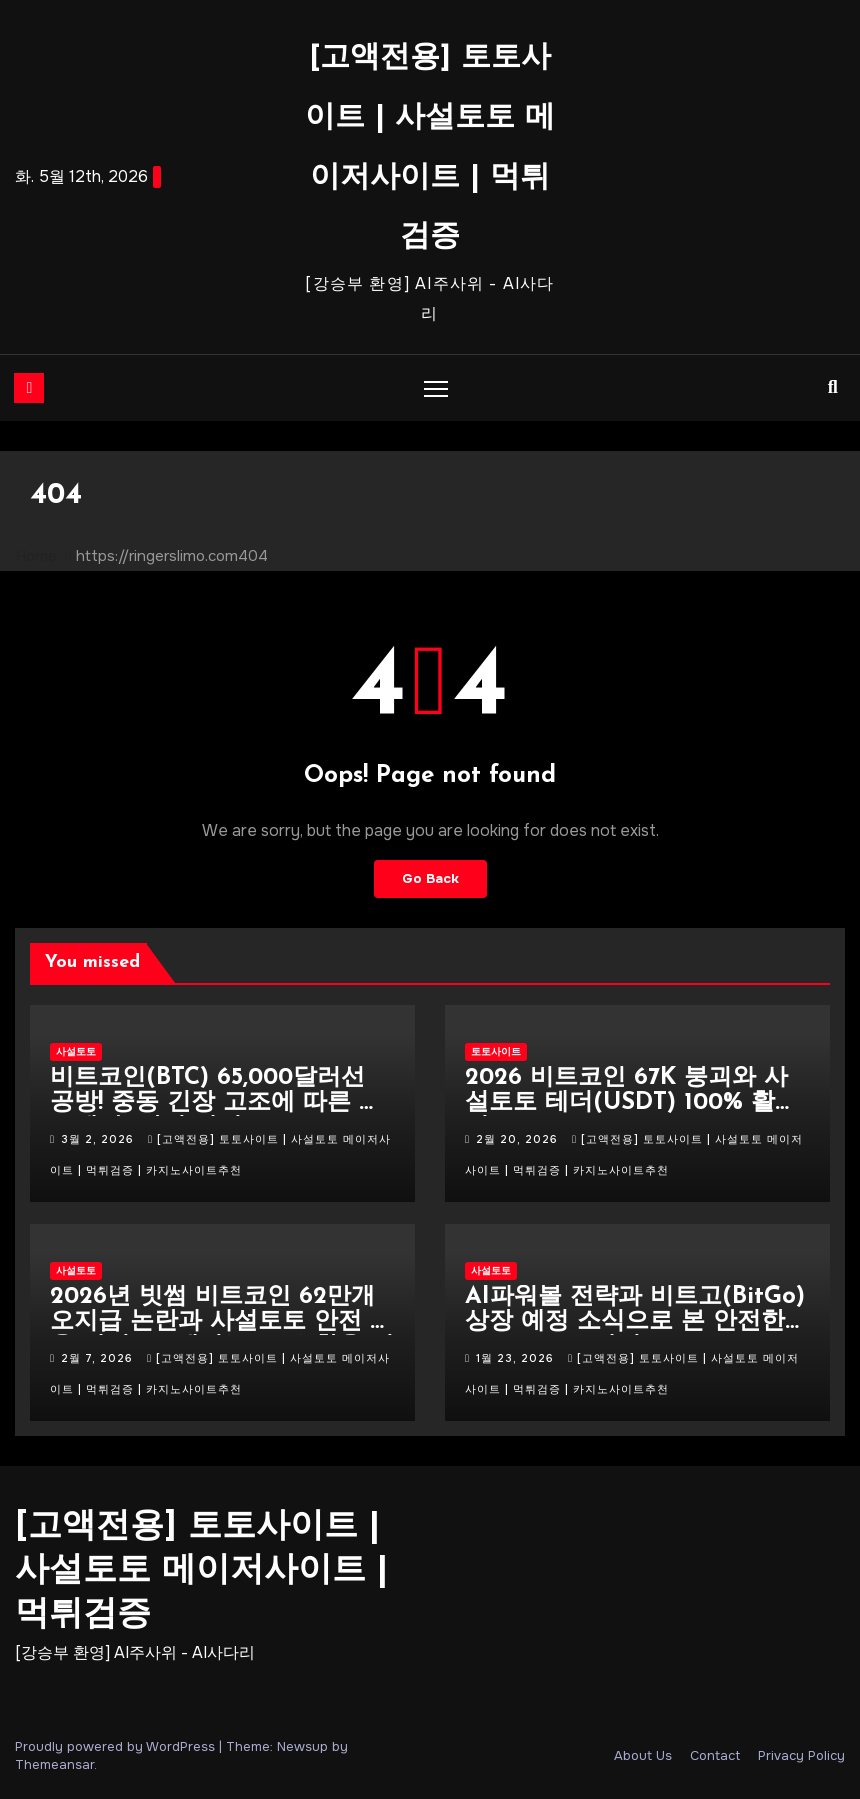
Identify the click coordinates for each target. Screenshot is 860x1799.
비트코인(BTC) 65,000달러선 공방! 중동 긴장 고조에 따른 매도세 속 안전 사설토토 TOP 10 (216, 1103)
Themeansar (54, 1764)
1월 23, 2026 (517, 1358)
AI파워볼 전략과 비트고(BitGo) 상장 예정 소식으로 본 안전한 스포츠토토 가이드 (635, 1322)
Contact (715, 1755)
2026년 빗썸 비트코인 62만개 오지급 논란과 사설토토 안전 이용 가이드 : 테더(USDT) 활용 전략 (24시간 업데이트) (222, 1334)
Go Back (430, 879)
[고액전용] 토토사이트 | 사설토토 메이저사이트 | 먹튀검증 (201, 1571)
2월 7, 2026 (99, 1358)
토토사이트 (496, 1051)
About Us (643, 1755)
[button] (833, 387)
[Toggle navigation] (436, 387)
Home (36, 556)
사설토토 (76, 1051)
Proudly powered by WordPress (117, 1746)
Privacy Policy (801, 1755)
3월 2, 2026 (99, 1139)
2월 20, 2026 (519, 1139)
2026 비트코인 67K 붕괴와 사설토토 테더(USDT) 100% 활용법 (632, 1103)
